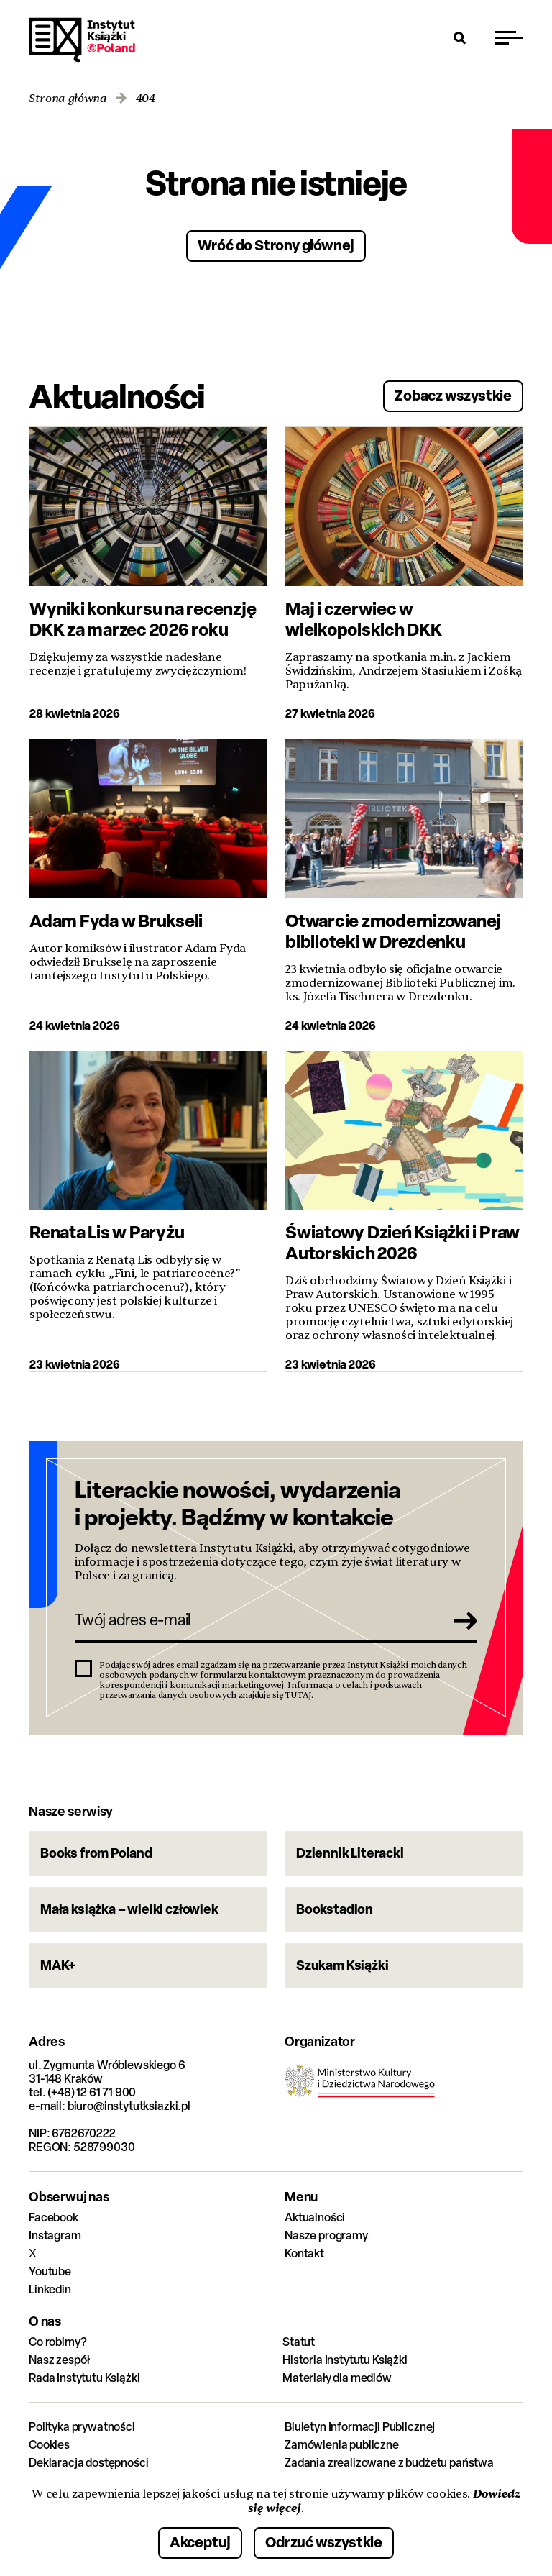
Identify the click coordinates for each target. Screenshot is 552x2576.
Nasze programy (326, 2235)
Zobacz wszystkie (453, 395)
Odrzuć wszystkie (323, 2542)
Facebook (53, 2217)
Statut (298, 2342)
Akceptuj (200, 2542)
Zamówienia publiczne (342, 2445)
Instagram (55, 2235)
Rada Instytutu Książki (84, 2378)
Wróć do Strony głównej (276, 245)
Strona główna (68, 99)
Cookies (49, 2445)
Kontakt (304, 2253)
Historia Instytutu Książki (345, 2360)
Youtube (50, 2271)
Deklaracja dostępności (88, 2463)
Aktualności (315, 2217)
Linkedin (50, 2289)
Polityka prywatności (82, 2427)
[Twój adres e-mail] (256, 1620)
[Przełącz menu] (508, 37)
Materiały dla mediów (337, 2378)
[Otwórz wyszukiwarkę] (460, 37)
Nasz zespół (59, 2360)
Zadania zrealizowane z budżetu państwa (389, 2463)
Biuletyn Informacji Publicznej (360, 2427)
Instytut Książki (82, 40)
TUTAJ (298, 1695)
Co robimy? (57, 2342)
